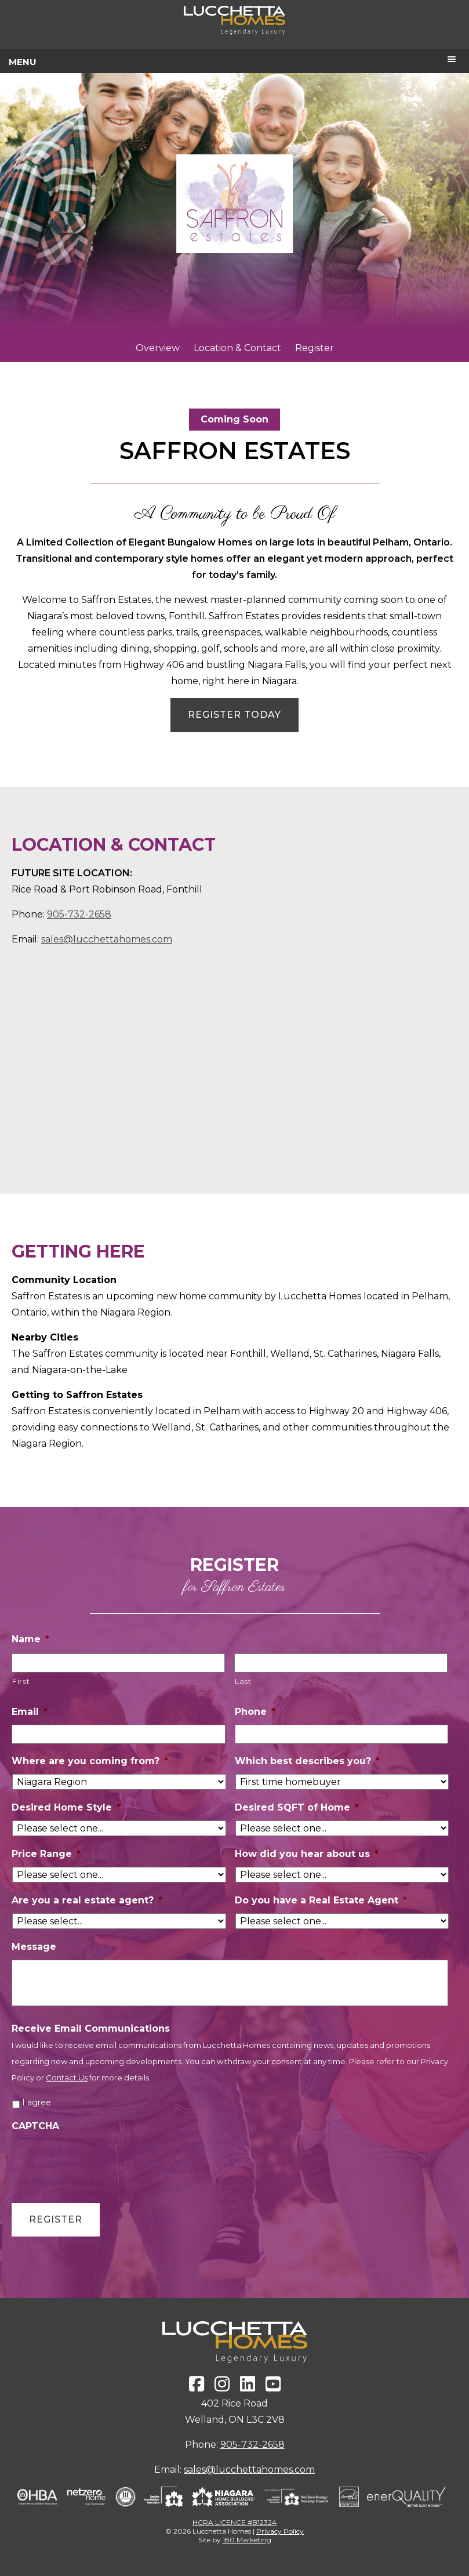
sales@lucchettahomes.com (106, 939)
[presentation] (100, 2161)
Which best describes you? (307, 1760)
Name (30, 1639)
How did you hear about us (307, 1853)
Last (243, 1681)
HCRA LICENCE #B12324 (234, 2522)
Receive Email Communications (91, 2028)
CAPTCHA (35, 2125)
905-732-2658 (79, 914)
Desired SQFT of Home (297, 1807)
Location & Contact (237, 347)
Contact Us (67, 2077)
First (21, 1681)
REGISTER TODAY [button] (234, 714)
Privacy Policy (280, 2531)
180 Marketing (247, 2539)
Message (34, 1946)
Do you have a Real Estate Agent (321, 1900)
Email (30, 1711)
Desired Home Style (66, 1807)
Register (314, 347)
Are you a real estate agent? (87, 1900)
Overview (158, 347)
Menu (23, 61)
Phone (255, 1711)
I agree (36, 2102)
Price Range (46, 1853)
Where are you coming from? (90, 1760)
